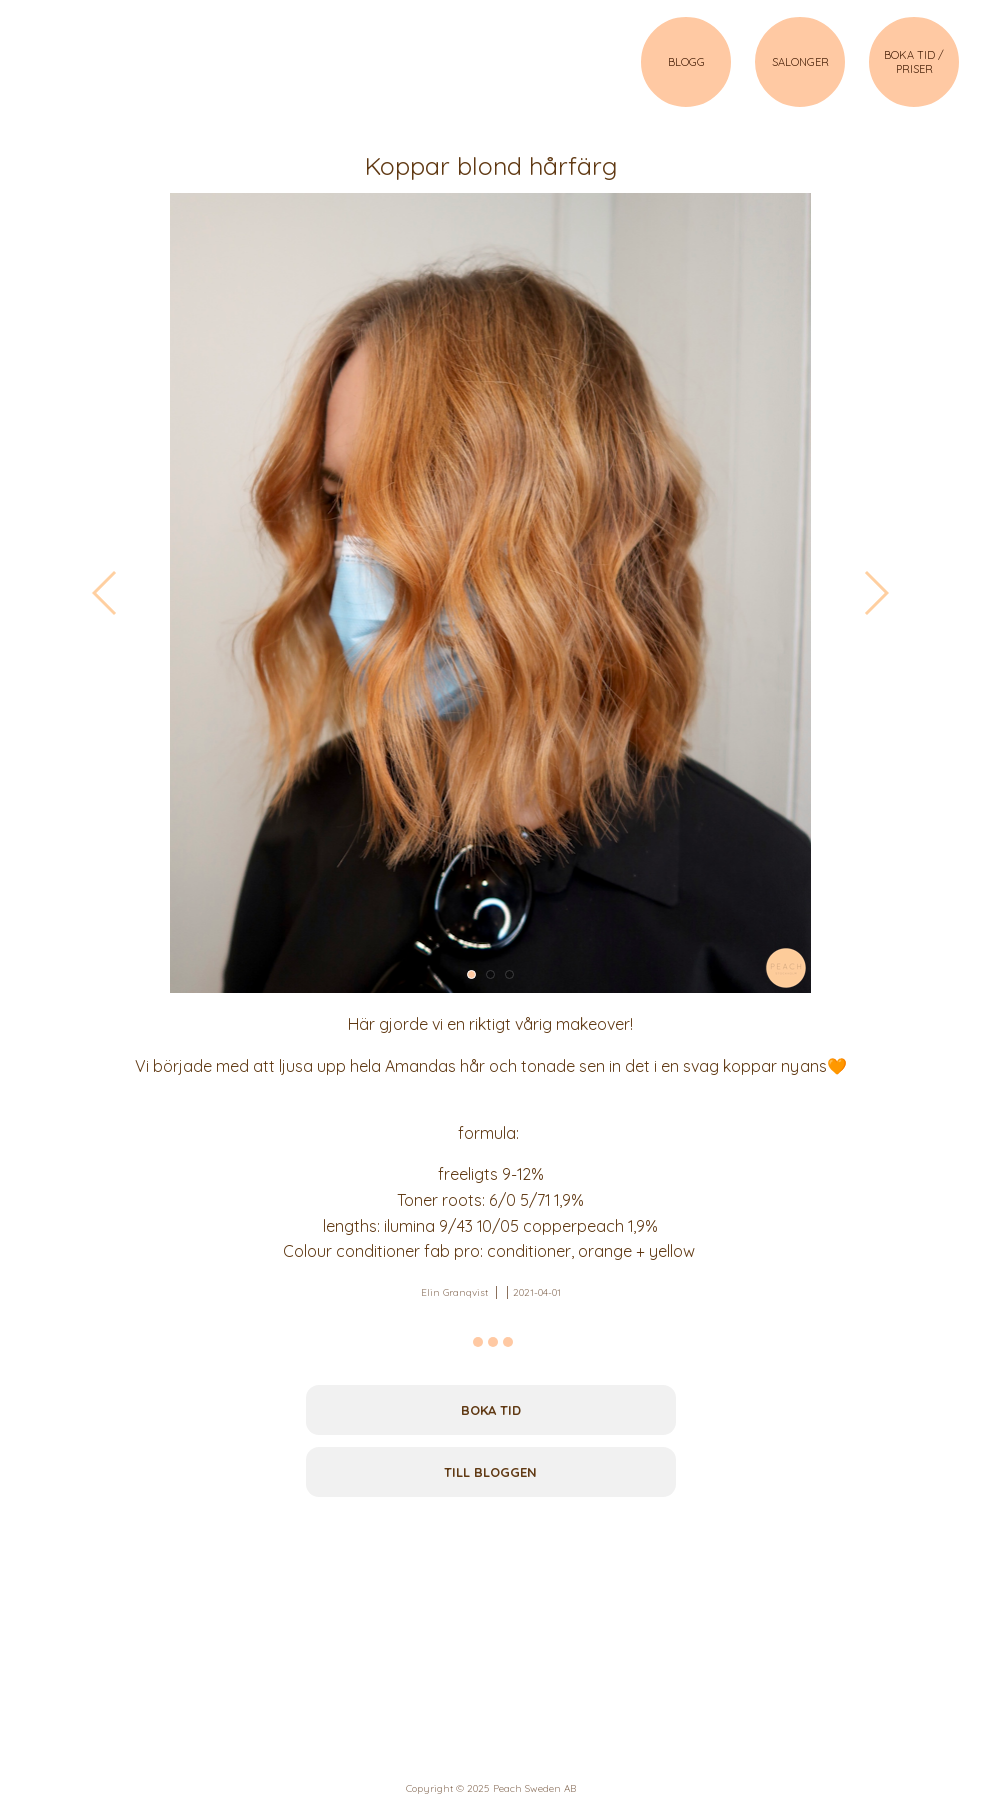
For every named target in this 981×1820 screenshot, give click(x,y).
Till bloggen (490, 1472)
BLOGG (686, 62)
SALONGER (800, 62)
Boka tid (491, 1410)
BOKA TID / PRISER (914, 62)
